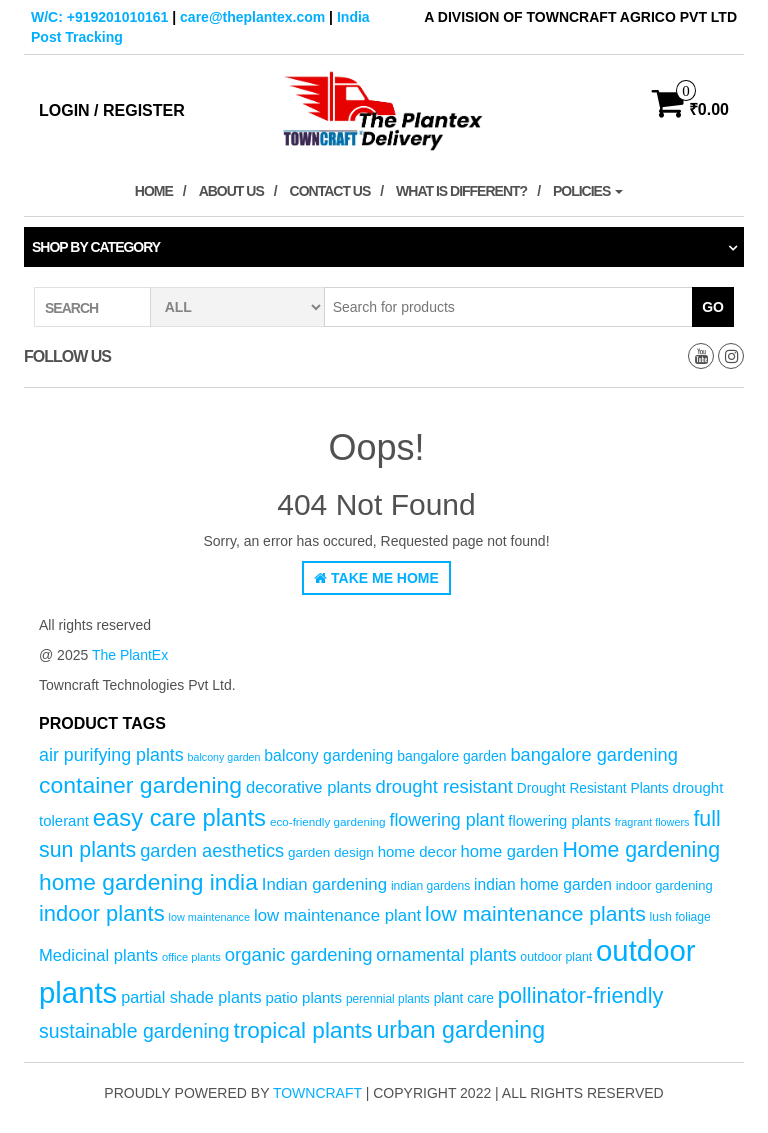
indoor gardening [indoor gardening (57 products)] (664, 885)
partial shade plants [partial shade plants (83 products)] (191, 997)
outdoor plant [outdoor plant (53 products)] (556, 957)
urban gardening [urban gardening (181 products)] (460, 1030)
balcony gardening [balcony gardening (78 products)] (328, 755)
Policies (588, 191)
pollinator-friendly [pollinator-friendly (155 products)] (581, 995)
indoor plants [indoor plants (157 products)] (102, 913)
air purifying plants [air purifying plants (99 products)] (111, 755)
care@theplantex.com (252, 17)
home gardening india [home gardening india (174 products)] (148, 882)
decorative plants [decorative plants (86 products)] (309, 787)
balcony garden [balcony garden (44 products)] (224, 757)
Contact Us (330, 191)
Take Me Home (376, 578)
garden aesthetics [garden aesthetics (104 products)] (212, 850)
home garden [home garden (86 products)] (510, 851)
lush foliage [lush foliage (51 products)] (680, 917)
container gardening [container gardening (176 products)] (140, 785)
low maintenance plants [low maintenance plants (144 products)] (535, 913)
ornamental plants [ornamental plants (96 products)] (446, 955)
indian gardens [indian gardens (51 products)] (430, 886)
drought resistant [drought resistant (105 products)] (443, 786)
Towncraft (317, 1093)
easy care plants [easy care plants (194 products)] (179, 817)
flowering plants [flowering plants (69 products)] (559, 821)
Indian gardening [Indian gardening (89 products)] (324, 884)
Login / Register (112, 110)
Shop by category (96, 247)
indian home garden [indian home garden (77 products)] (543, 884)
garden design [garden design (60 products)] (331, 852)
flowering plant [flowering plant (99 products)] (446, 820)
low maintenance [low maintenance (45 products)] (210, 917)
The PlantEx (130, 655)
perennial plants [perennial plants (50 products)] (388, 999)
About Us (231, 191)
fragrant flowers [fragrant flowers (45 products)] (652, 822)
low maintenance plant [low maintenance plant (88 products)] (337, 915)
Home (154, 191)
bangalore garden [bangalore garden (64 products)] (451, 756)
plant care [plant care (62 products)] (464, 998)
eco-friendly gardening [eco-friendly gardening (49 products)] (328, 821)
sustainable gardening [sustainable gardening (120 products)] (134, 1031)
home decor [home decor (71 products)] (417, 851)
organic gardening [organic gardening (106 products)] (299, 954)
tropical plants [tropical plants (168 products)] (302, 1030)
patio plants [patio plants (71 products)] (303, 997)
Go (713, 307)
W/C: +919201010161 (99, 17)
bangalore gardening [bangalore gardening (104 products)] (593, 754)
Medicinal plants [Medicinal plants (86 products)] (98, 955)
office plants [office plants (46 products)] (191, 957)
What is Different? (461, 191)
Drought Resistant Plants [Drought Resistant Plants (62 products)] (593, 788)
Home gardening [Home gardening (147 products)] (641, 850)
